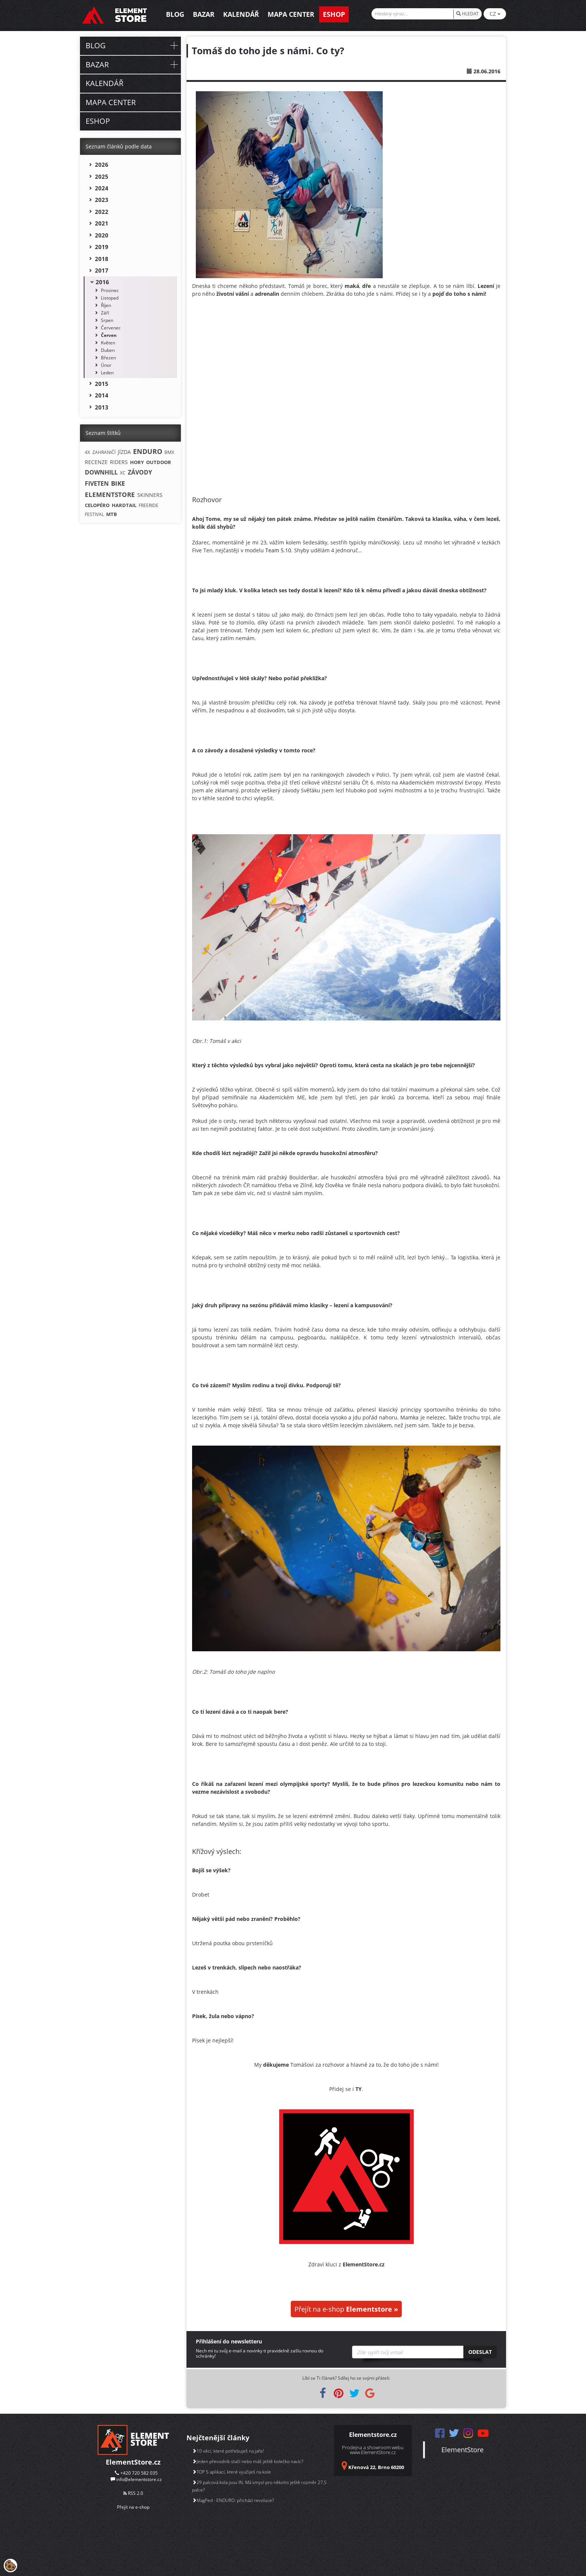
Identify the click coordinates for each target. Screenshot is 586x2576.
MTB (111, 514)
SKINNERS (150, 494)
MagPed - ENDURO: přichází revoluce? (233, 2500)
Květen (108, 343)
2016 (102, 282)
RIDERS (119, 462)
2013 (101, 407)
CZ (495, 13)
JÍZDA (124, 451)
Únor (106, 365)
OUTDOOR (158, 462)
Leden (107, 372)
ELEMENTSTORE (110, 494)
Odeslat (480, 2351)
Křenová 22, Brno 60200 (376, 2467)
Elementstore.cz (373, 2435)
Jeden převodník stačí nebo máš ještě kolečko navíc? (247, 2461)
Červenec (111, 328)
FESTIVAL (94, 514)
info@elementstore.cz (139, 2479)
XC (123, 473)
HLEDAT (467, 13)
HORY (137, 462)
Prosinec (110, 290)
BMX (169, 452)
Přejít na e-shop (346, 2309)
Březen (108, 357)
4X (87, 452)
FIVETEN (97, 483)
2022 (101, 211)
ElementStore (462, 2449)
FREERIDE (148, 505)
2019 (101, 247)
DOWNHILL (101, 472)
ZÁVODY (140, 472)
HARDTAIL (124, 505)
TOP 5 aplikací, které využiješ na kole (231, 2472)
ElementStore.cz (133, 2461)
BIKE (118, 483)
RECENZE (96, 462)
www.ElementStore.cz (373, 2452)
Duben (108, 350)
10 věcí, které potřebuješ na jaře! (228, 2451)
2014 (101, 395)
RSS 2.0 (133, 2493)
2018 (101, 258)
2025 (101, 176)
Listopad (109, 298)
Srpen (107, 320)
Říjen (106, 305)
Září (105, 313)
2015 (101, 383)
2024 (101, 188)
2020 (101, 235)
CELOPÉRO (97, 505)
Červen (109, 335)
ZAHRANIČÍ (103, 452)
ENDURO (147, 451)
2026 (101, 164)
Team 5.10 (278, 550)
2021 (101, 223)
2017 (101, 270)
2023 (101, 199)
